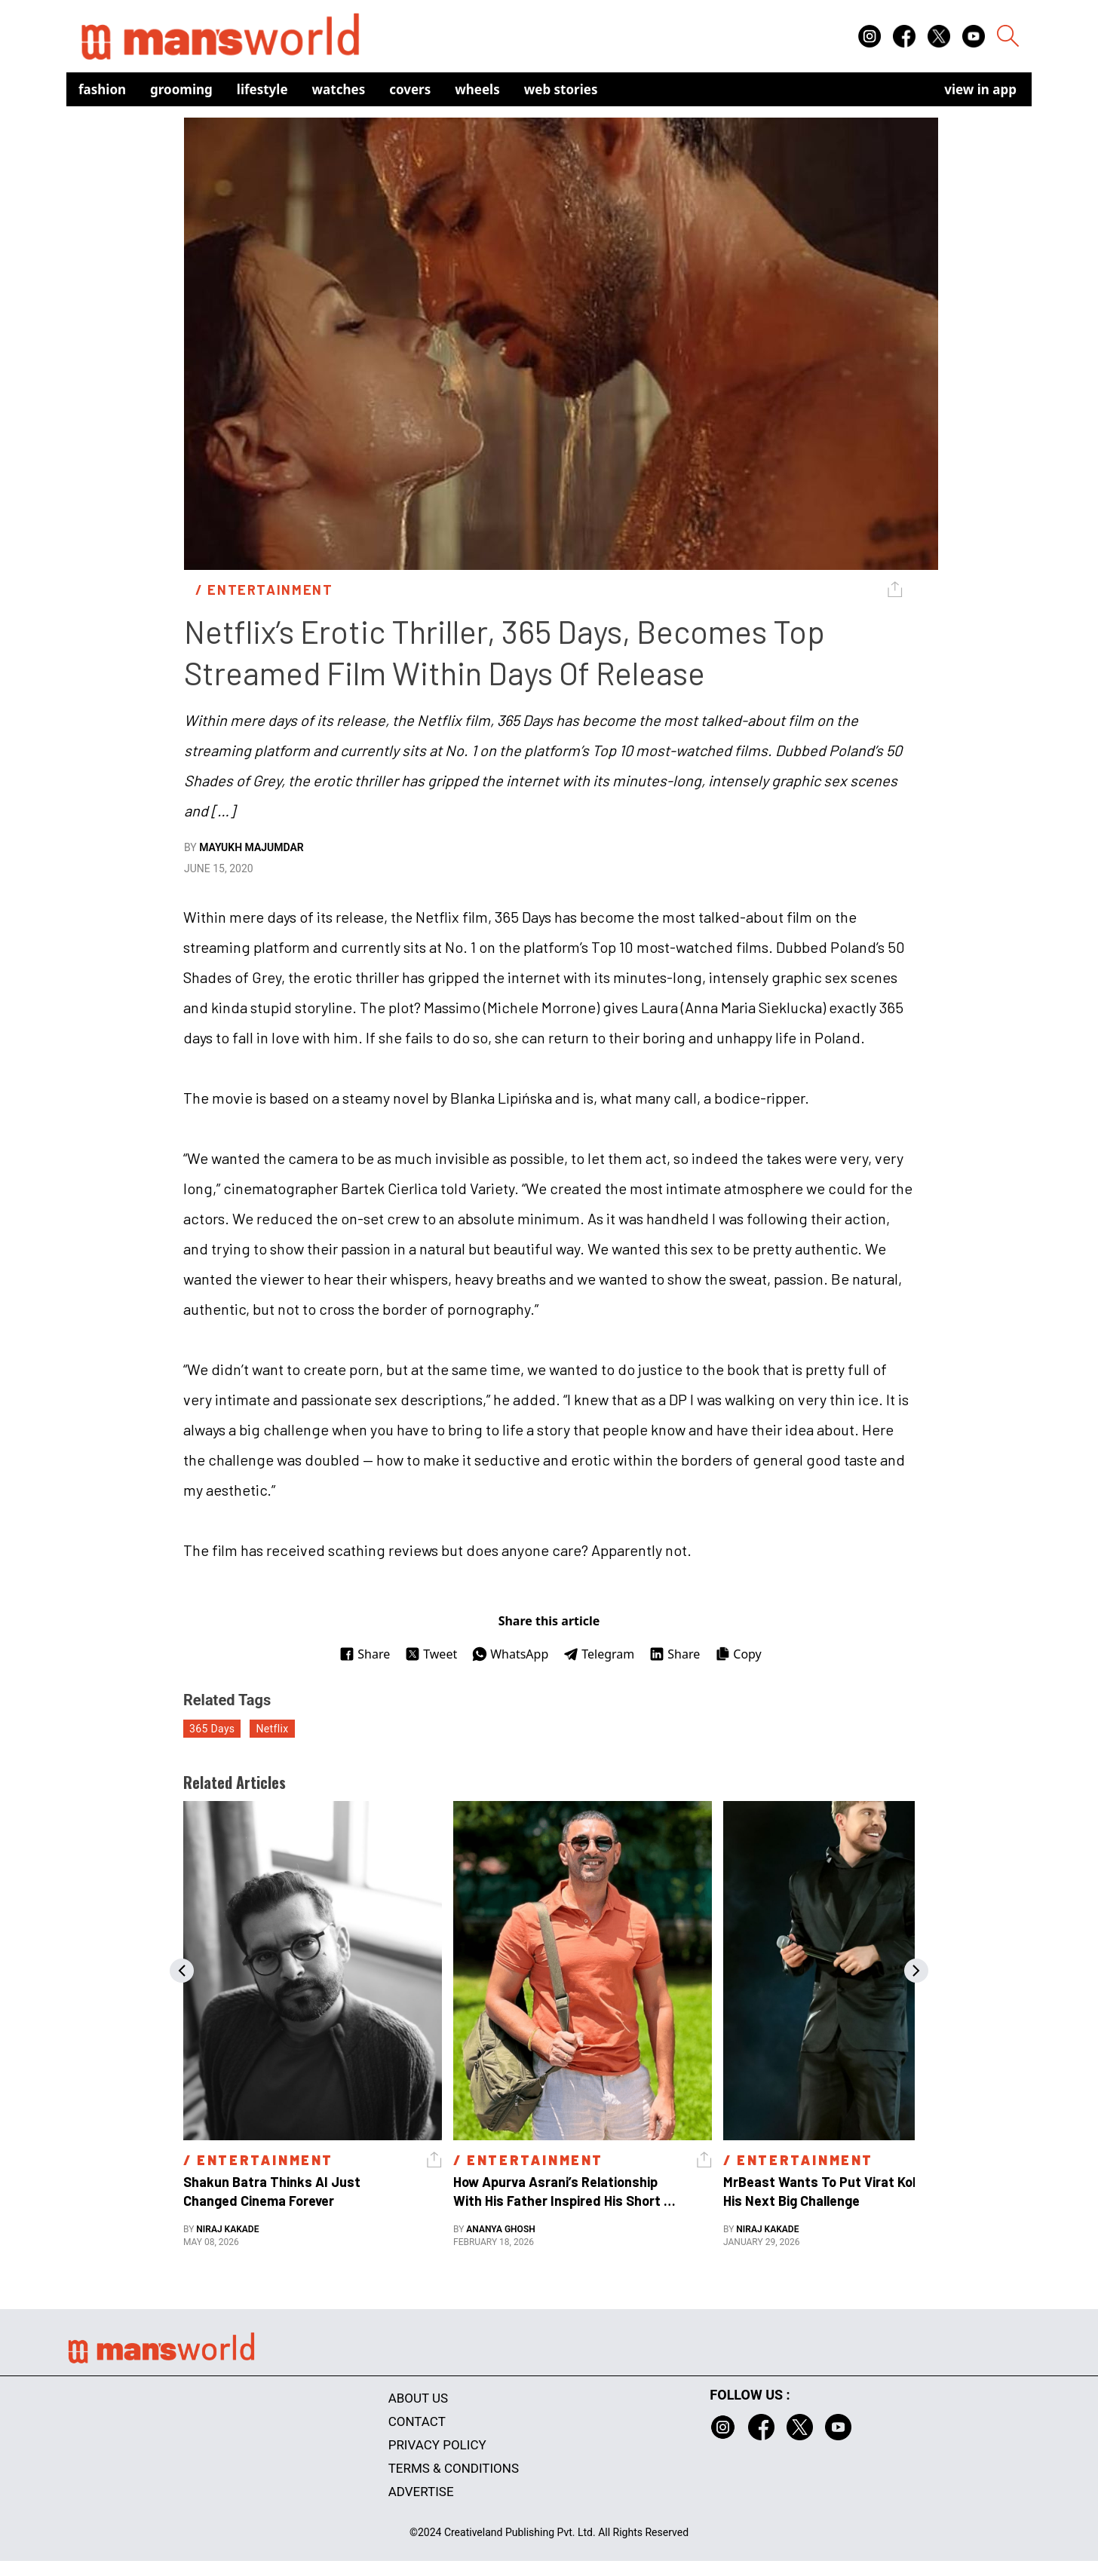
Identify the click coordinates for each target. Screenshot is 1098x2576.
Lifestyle (262, 89)
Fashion (102, 89)
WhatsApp (510, 1654)
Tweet (431, 1654)
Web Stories (561, 89)
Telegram (598, 1654)
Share (364, 1654)
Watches (339, 89)
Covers (410, 89)
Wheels (477, 89)
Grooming (181, 89)
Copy (738, 1654)
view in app (980, 89)
